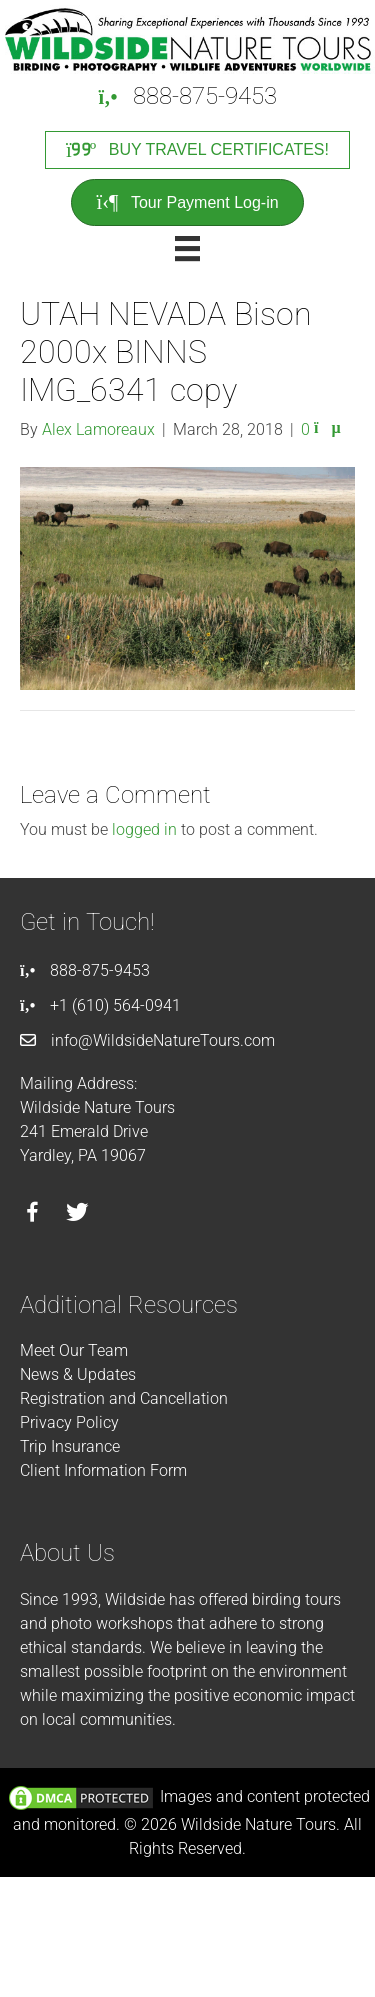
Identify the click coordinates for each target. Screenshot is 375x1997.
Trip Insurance (70, 1446)
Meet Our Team (74, 1350)
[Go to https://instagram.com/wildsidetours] (122, 1215)
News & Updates (78, 1374)
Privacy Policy (69, 1422)
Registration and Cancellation (124, 1398)
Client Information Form (103, 1470)
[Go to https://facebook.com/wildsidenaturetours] (32, 1215)
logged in (144, 829)
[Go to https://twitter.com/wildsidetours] (77, 1215)
